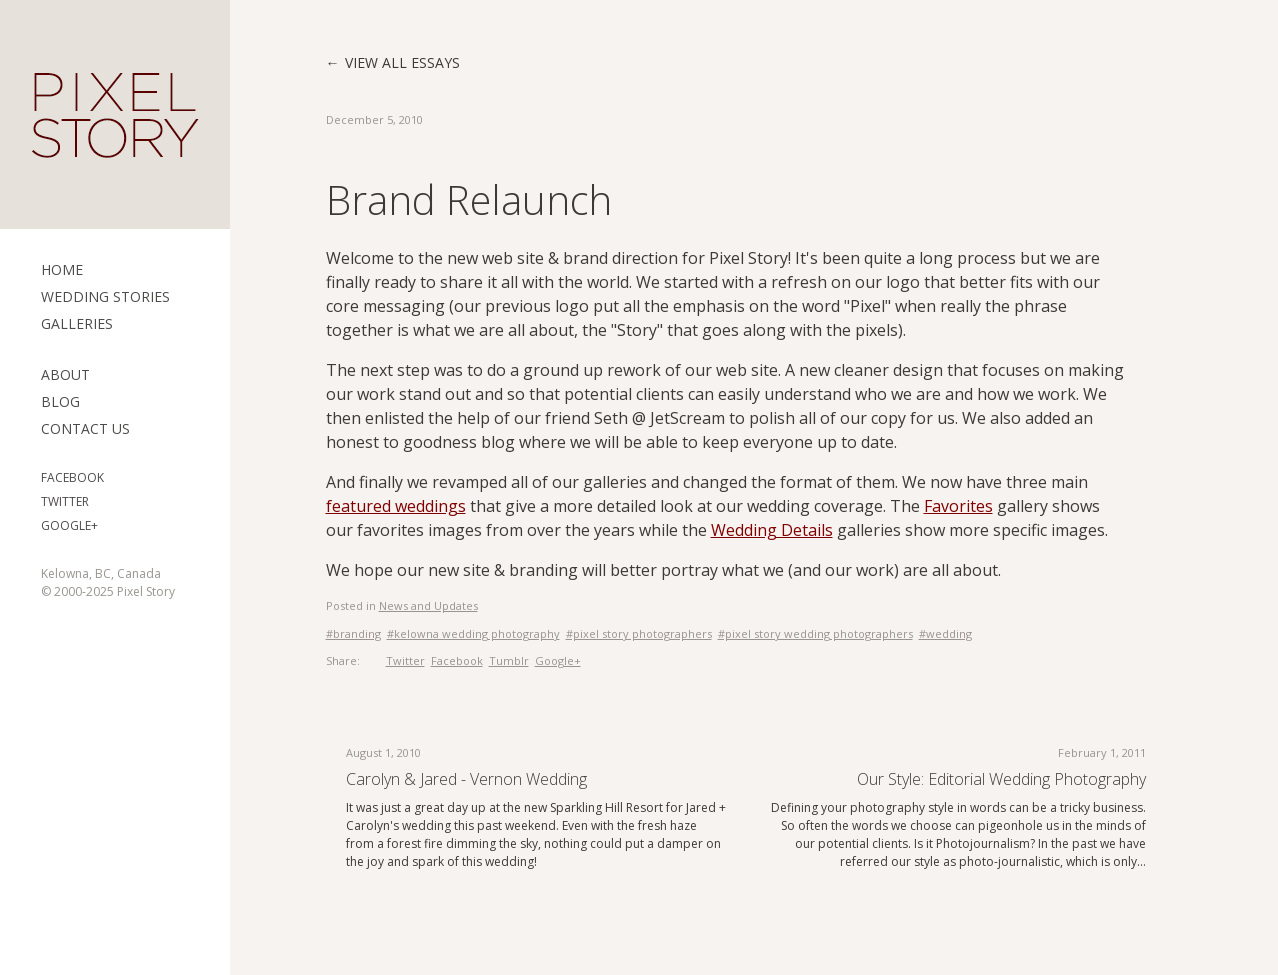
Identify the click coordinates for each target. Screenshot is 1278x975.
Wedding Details (772, 530)
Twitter (65, 501)
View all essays (402, 62)
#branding (353, 633)
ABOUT (65, 374)
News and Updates (428, 605)
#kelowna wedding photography (473, 633)
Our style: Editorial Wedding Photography (1001, 779)
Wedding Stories (105, 296)
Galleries (77, 323)
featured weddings (396, 506)
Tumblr (509, 660)
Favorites (958, 506)
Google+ (69, 525)
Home (62, 269)
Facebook (72, 477)
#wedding (945, 633)
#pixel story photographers (639, 633)
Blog (60, 401)
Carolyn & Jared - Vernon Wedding (466, 779)
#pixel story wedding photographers (815, 633)
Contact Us (85, 428)
